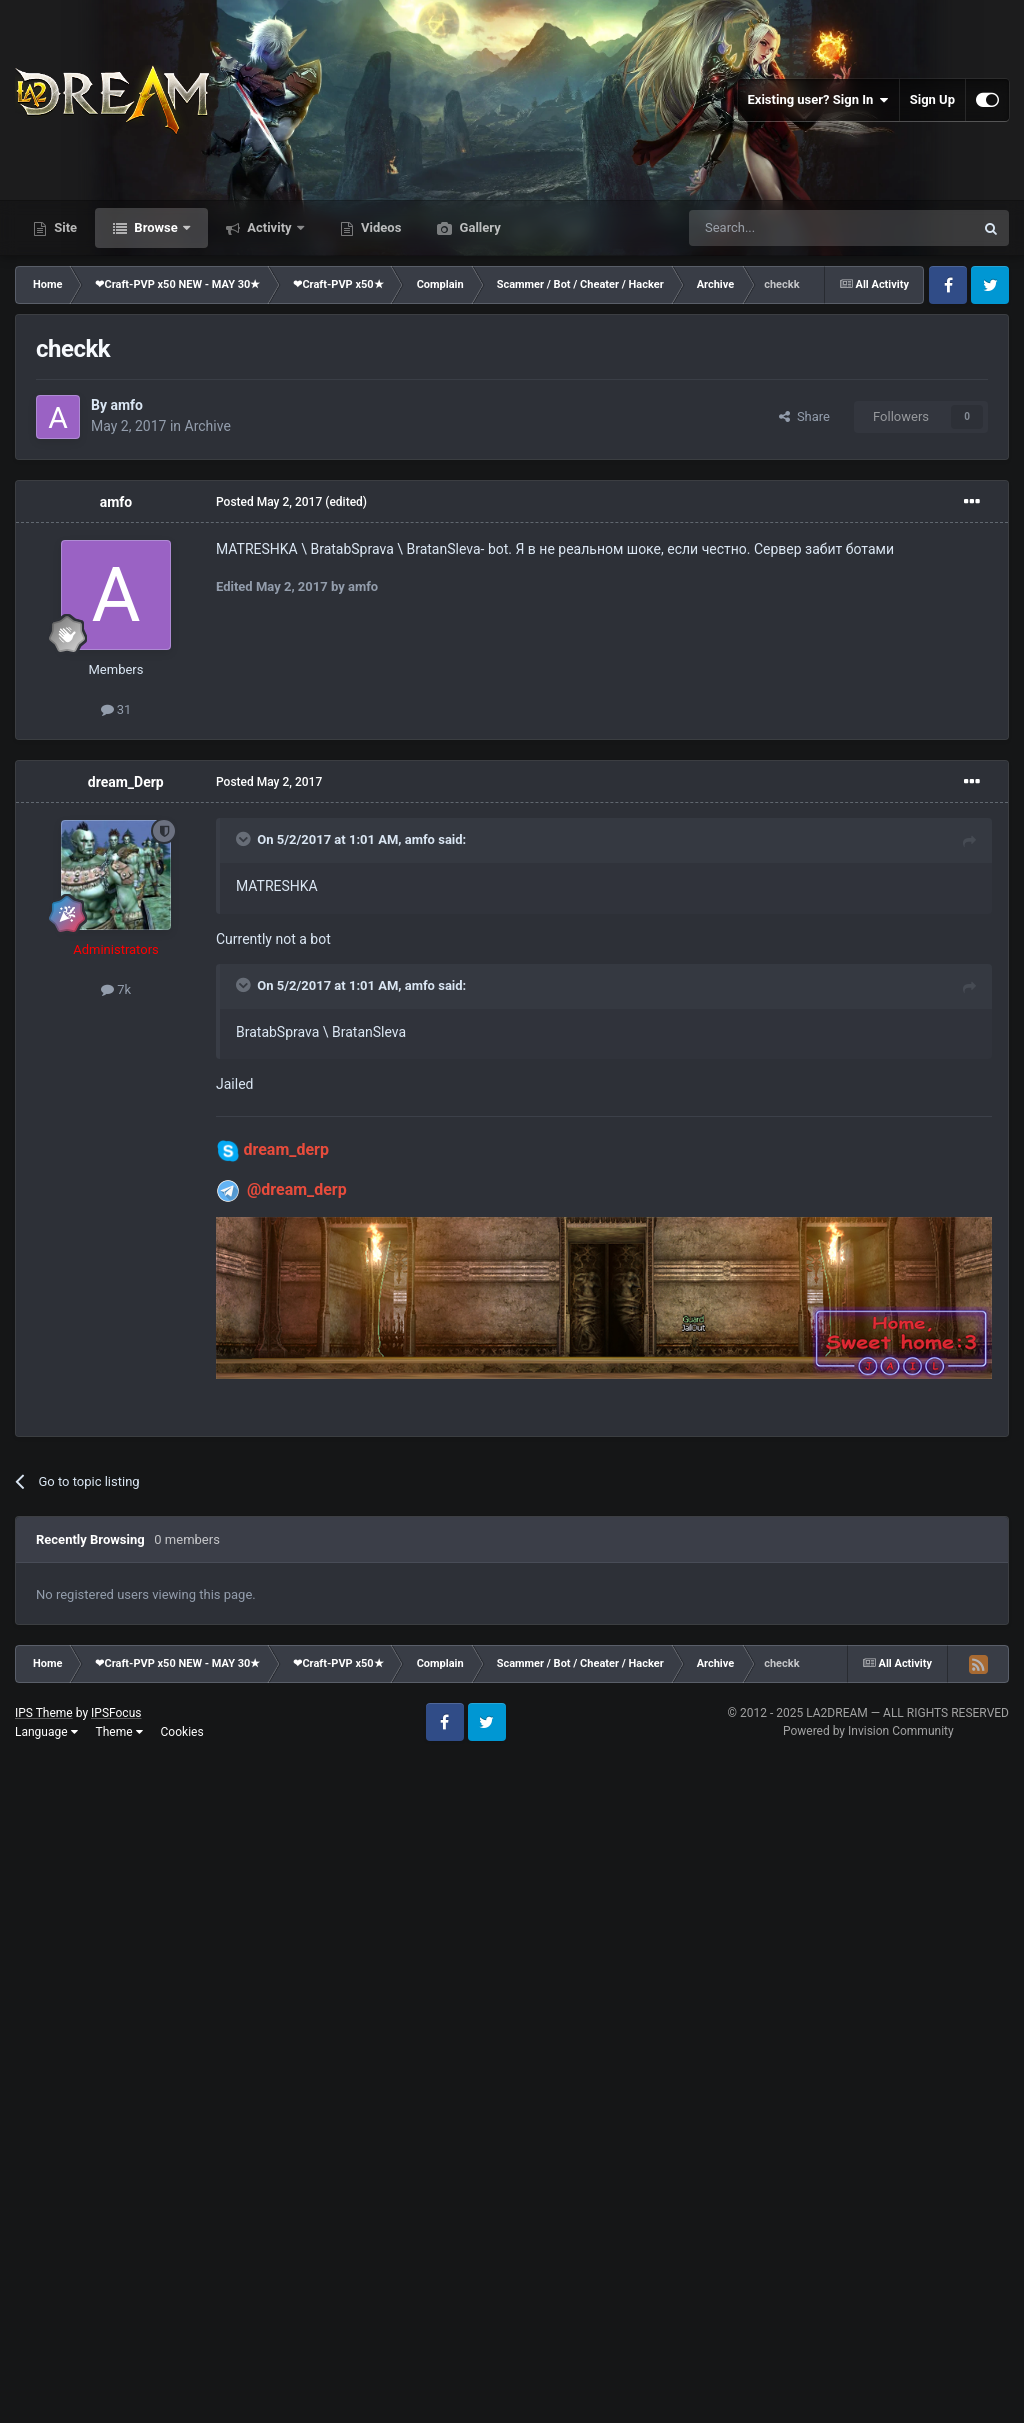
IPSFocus (116, 1713)
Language (46, 1732)
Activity (269, 227)
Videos (380, 227)
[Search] (784, 228)
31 (116, 709)
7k (116, 989)
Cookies (182, 1732)
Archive (208, 426)
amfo (126, 405)
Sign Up (932, 99)
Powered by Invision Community (868, 1731)
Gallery (478, 227)
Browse (156, 227)
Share (804, 416)
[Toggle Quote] (245, 839)
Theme (119, 1732)
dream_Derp (126, 782)
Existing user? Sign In (818, 100)
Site (64, 227)
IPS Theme (44, 1713)
